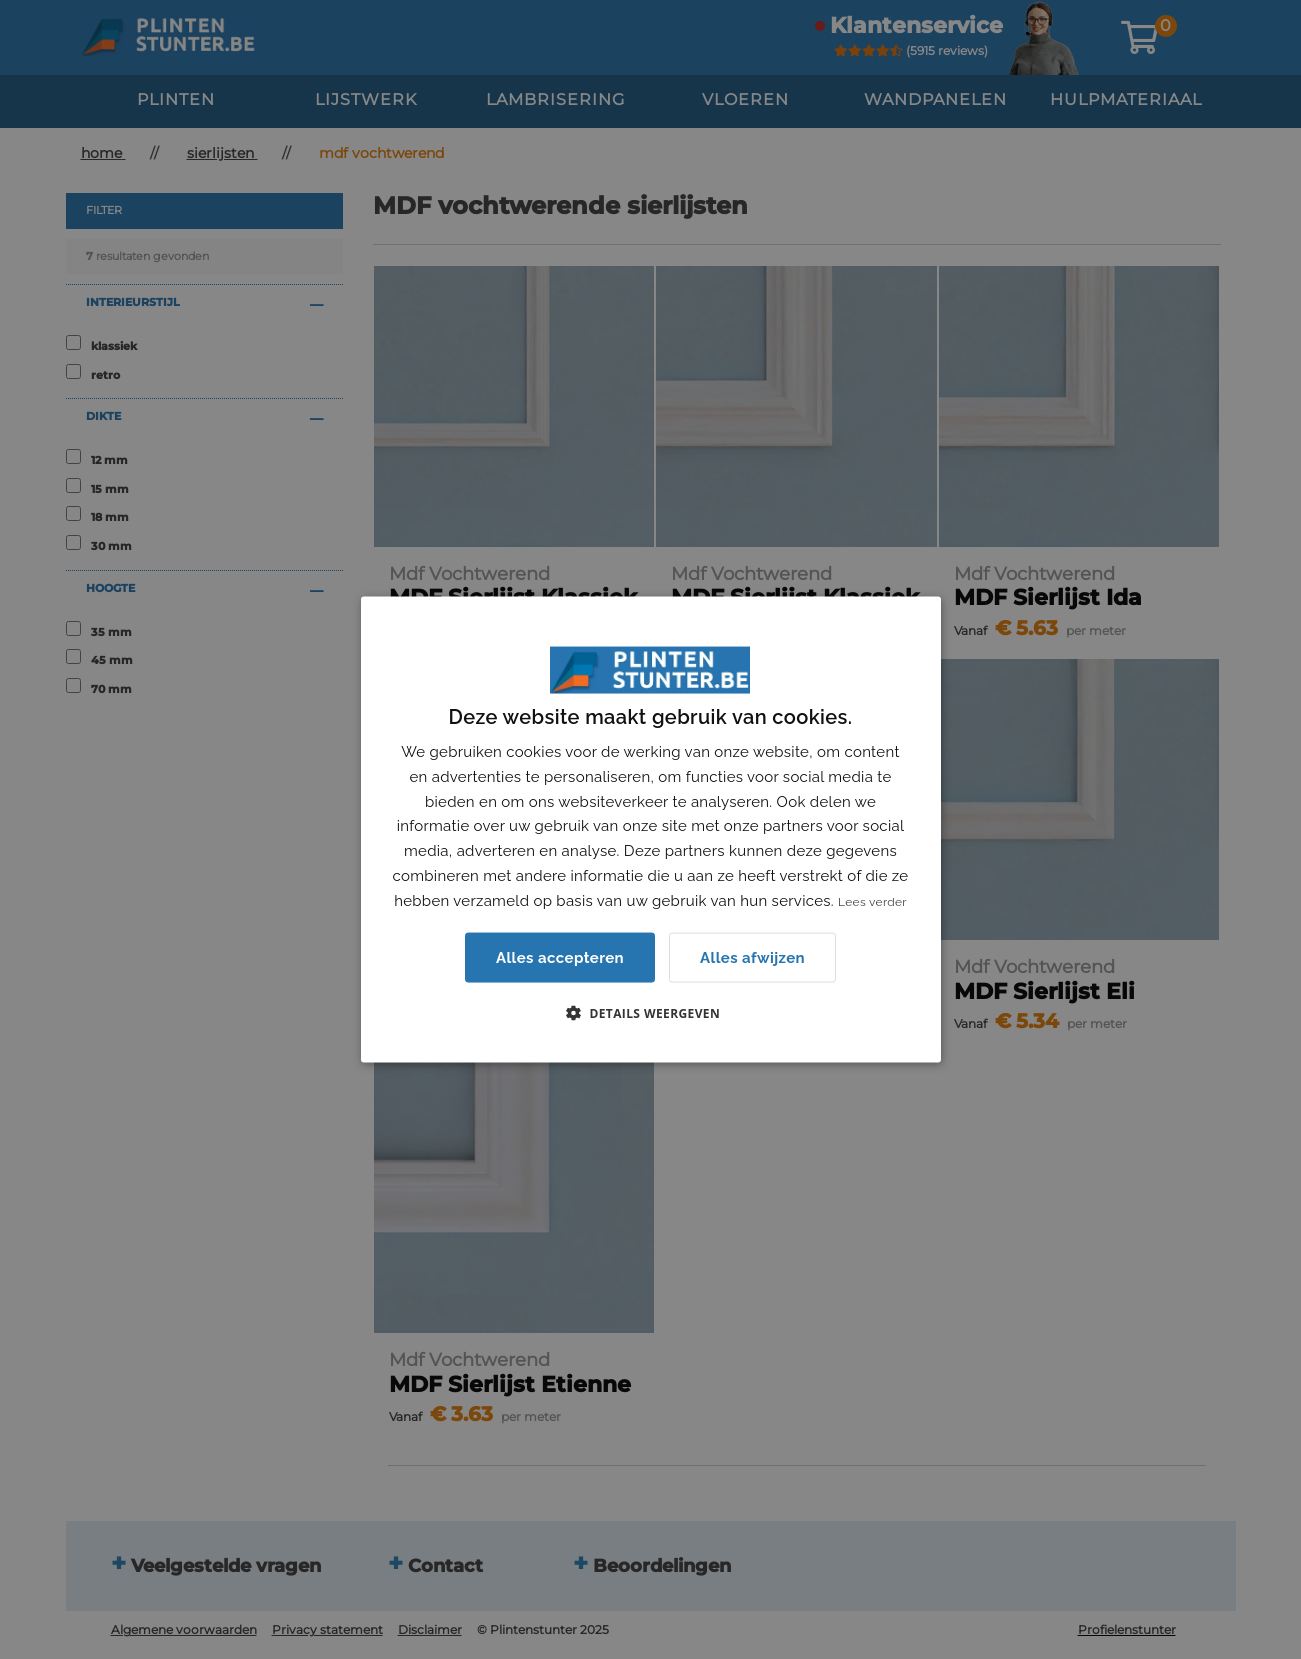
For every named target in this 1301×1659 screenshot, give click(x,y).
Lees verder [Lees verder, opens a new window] (872, 901)
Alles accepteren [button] (560, 958)
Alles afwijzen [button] (752, 957)
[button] (650, 1013)
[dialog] (650, 829)
